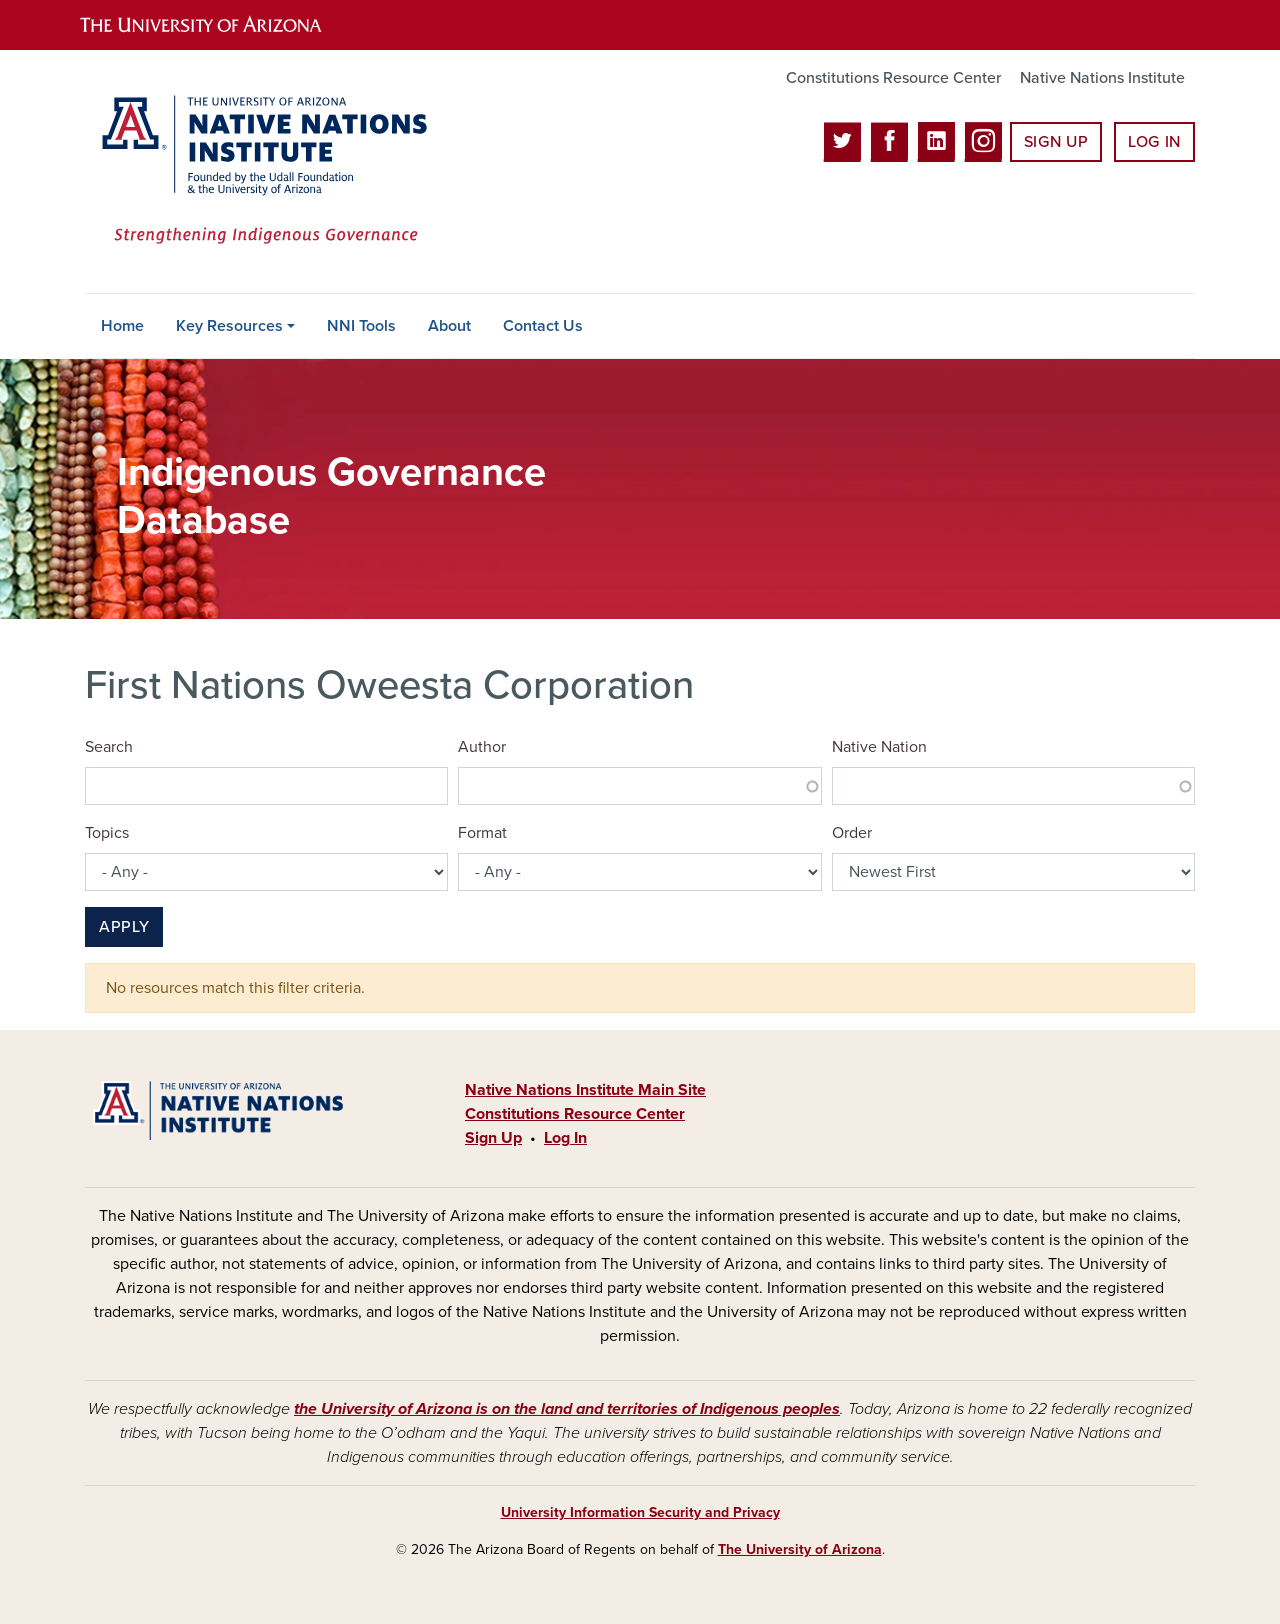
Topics (107, 833)
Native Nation (879, 747)
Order (852, 833)
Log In (1154, 142)
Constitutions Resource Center (893, 78)
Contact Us (543, 326)
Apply (124, 927)
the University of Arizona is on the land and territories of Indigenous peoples (567, 1409)
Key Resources (229, 326)
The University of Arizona (800, 1549)
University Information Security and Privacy (640, 1512)
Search (109, 747)
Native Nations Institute (1102, 78)
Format (482, 833)
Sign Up (1056, 142)
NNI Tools (361, 326)
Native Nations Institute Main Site (585, 1090)
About (449, 326)
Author (482, 747)
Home (122, 326)
